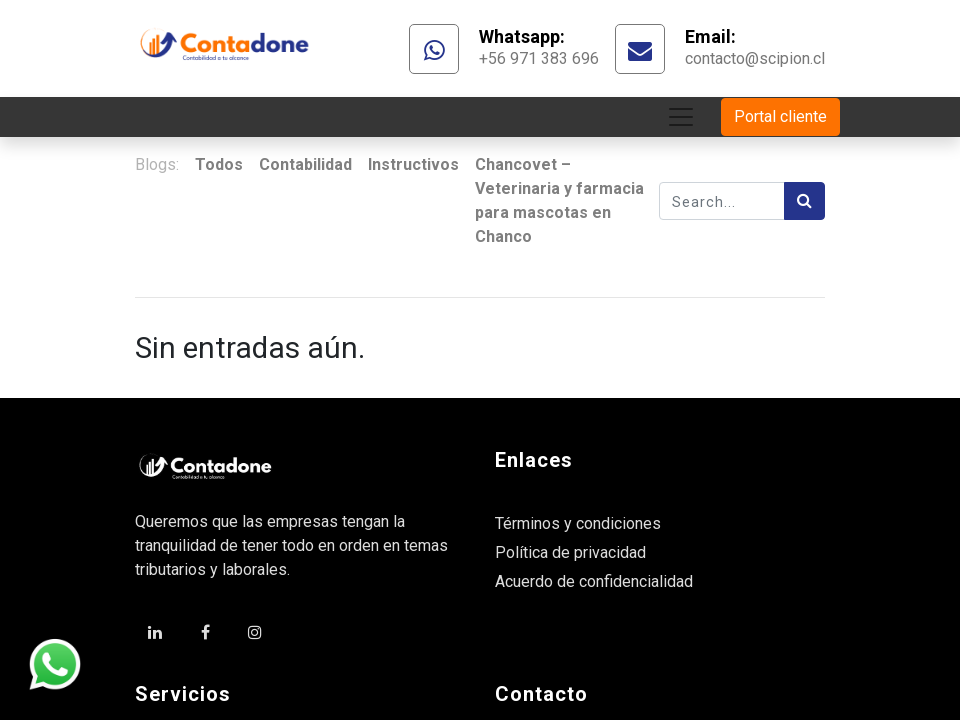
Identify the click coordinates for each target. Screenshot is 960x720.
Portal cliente (780, 116)
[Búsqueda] (804, 201)
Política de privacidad (570, 552)
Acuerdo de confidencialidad (594, 581)
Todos (219, 164)
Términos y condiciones (578, 523)
